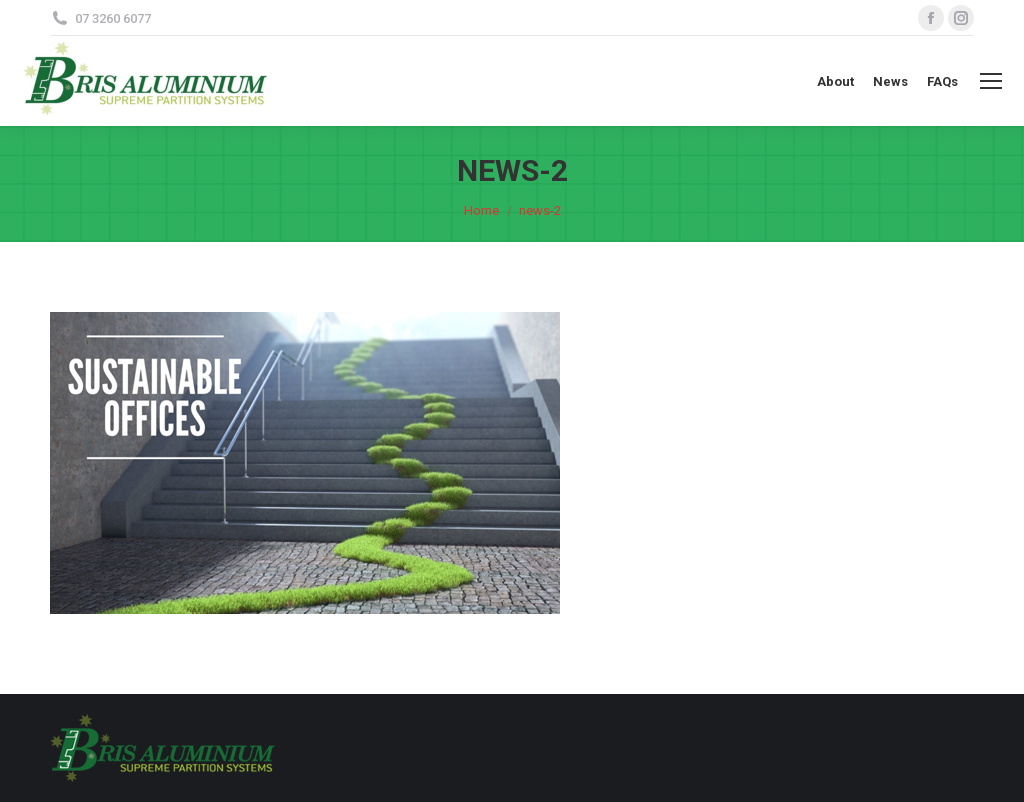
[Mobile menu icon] (991, 81)
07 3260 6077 (113, 18)
